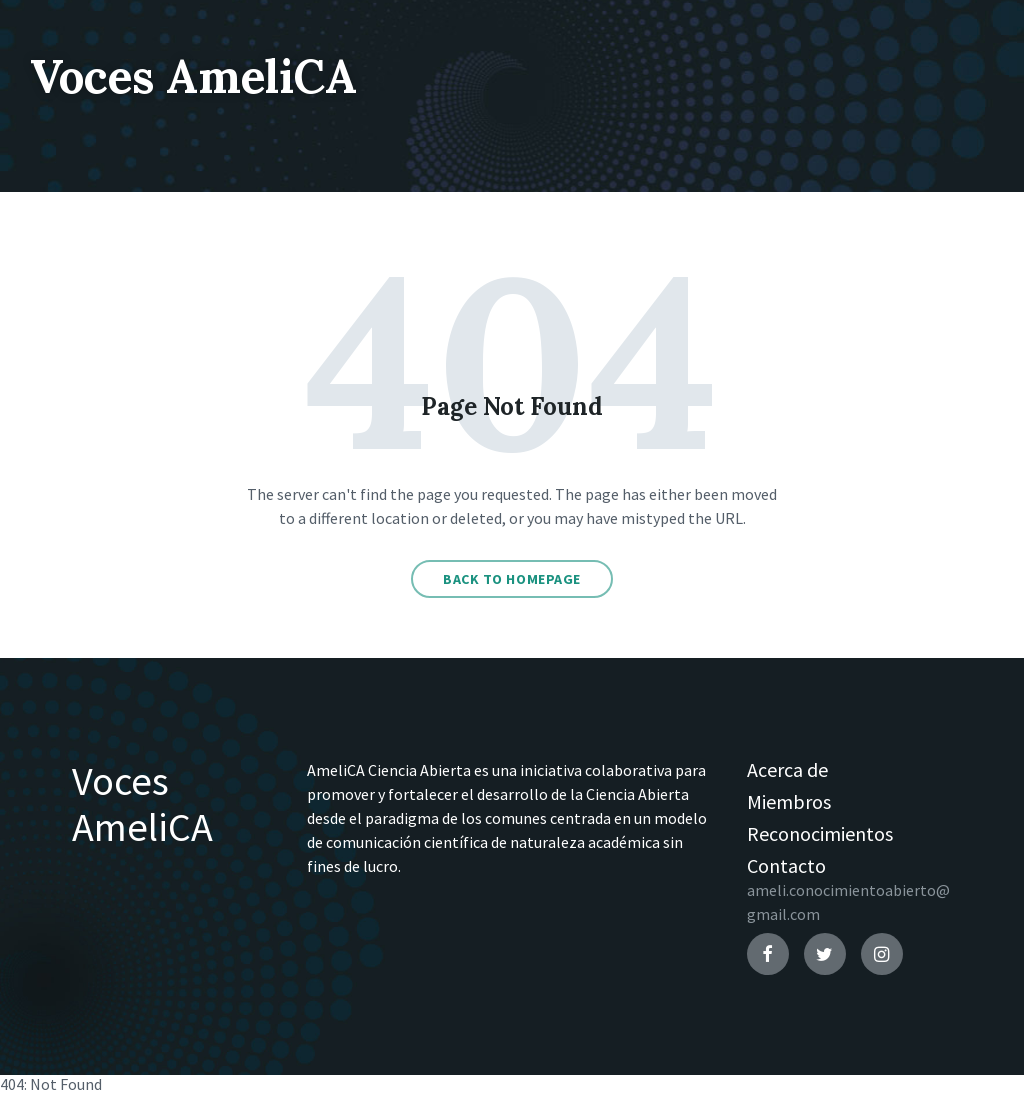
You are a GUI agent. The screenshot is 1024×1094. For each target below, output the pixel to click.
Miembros (789, 801)
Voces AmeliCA (204, 75)
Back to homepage (512, 579)
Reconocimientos (820, 833)
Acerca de (787, 769)
